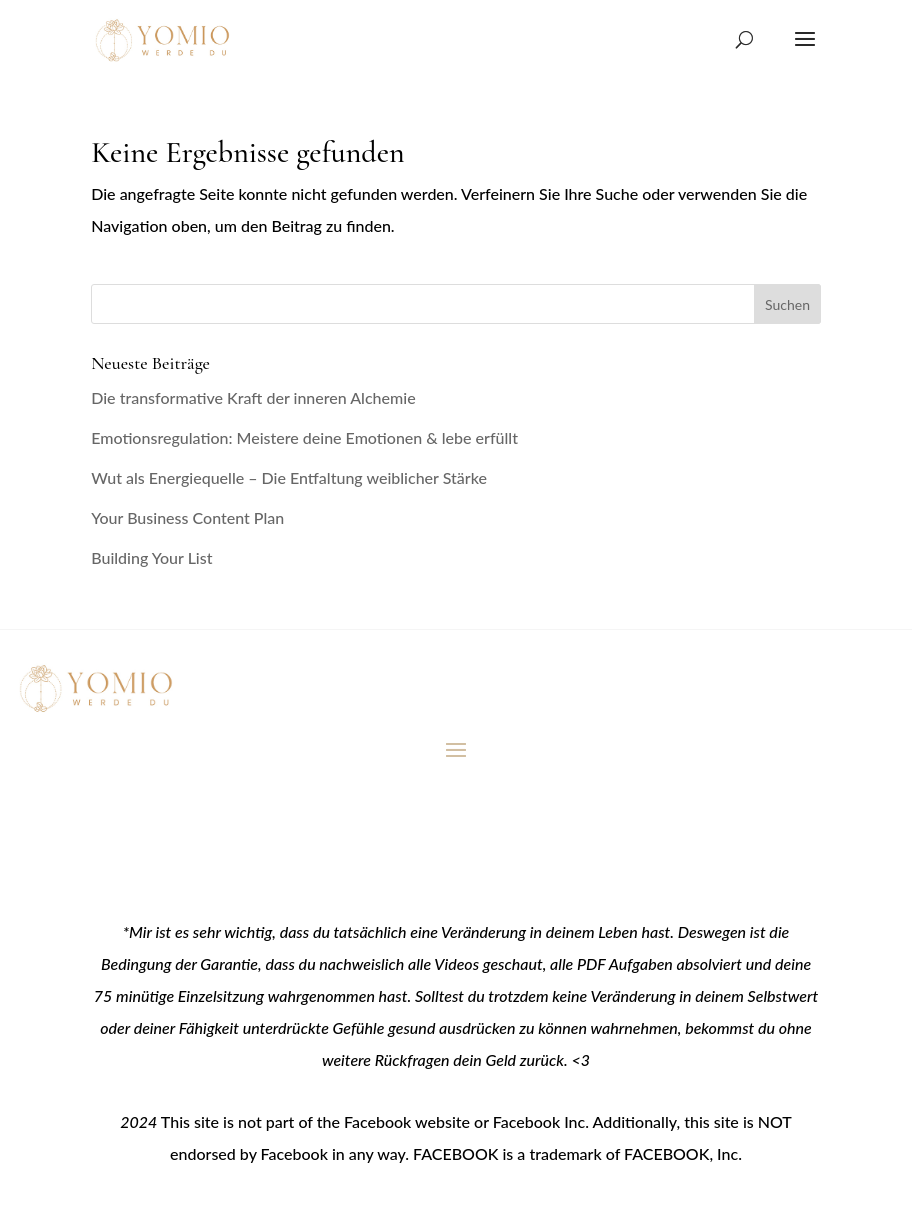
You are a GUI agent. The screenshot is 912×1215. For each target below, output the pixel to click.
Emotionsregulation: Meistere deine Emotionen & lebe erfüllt (304, 437)
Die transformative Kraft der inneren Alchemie (253, 397)
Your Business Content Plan (187, 517)
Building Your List (151, 557)
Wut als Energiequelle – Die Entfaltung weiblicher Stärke (289, 477)
